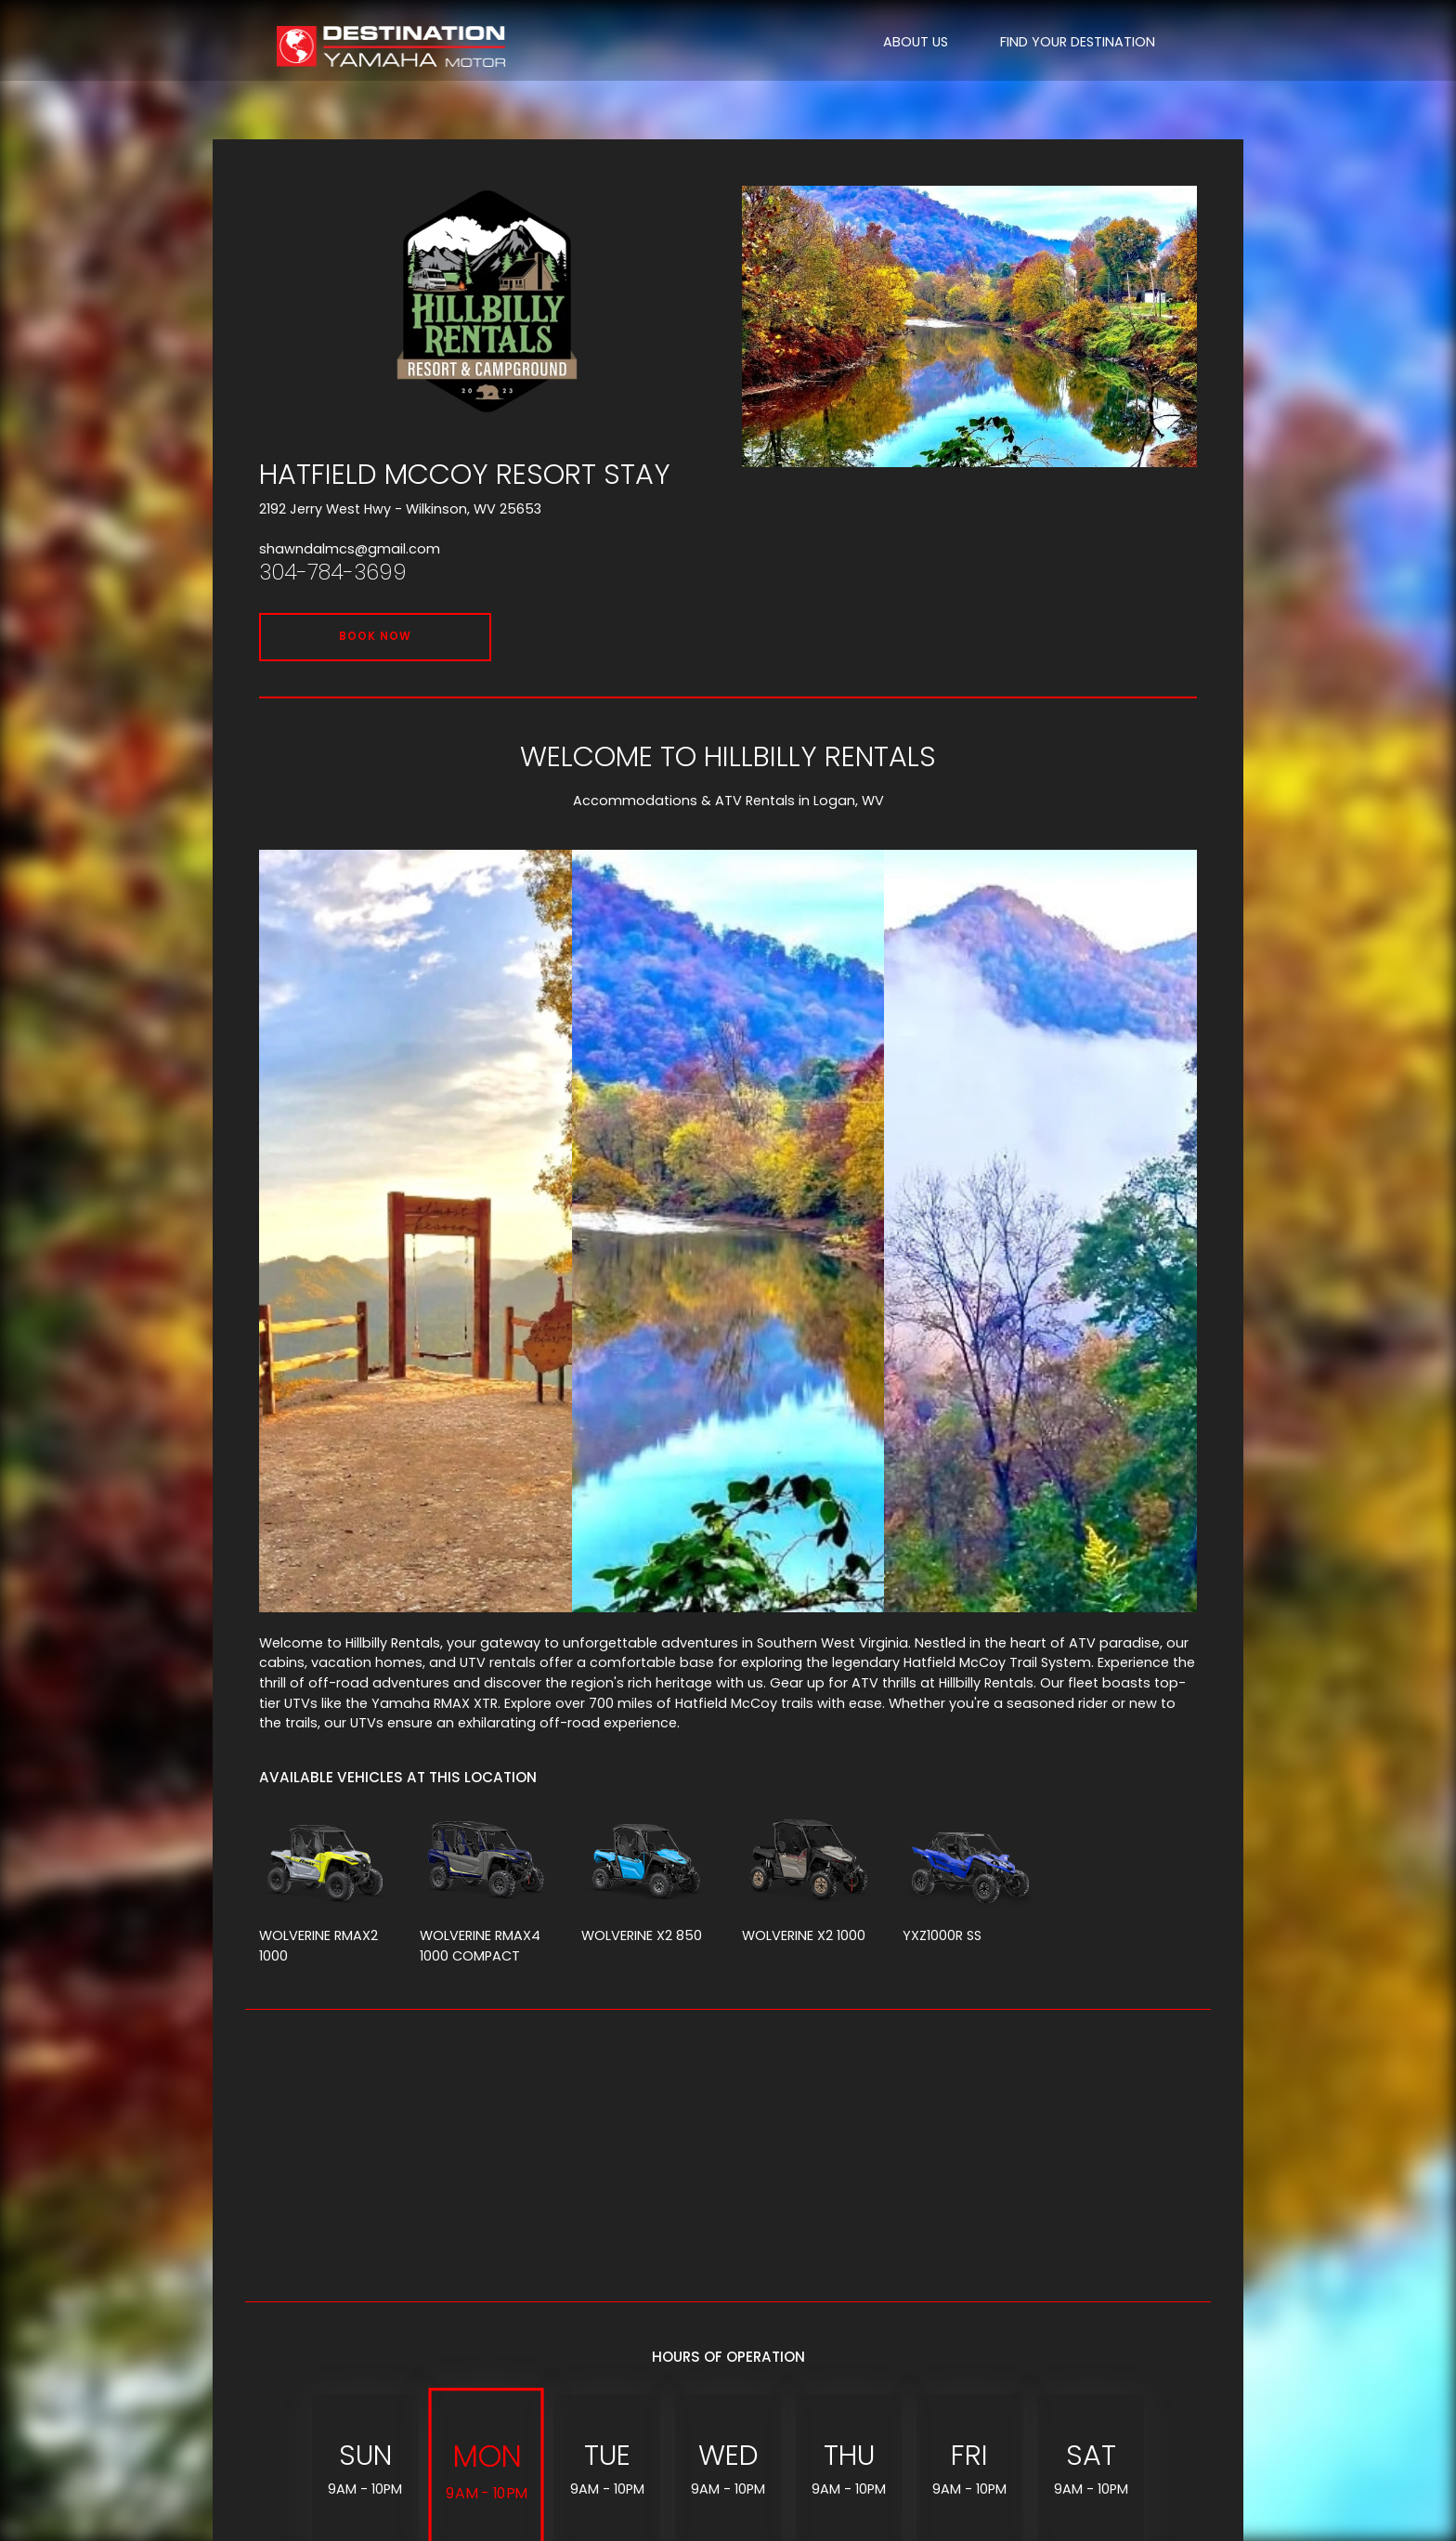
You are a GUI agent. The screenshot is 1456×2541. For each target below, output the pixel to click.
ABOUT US (915, 42)
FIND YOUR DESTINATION (1077, 42)
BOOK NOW (375, 636)
